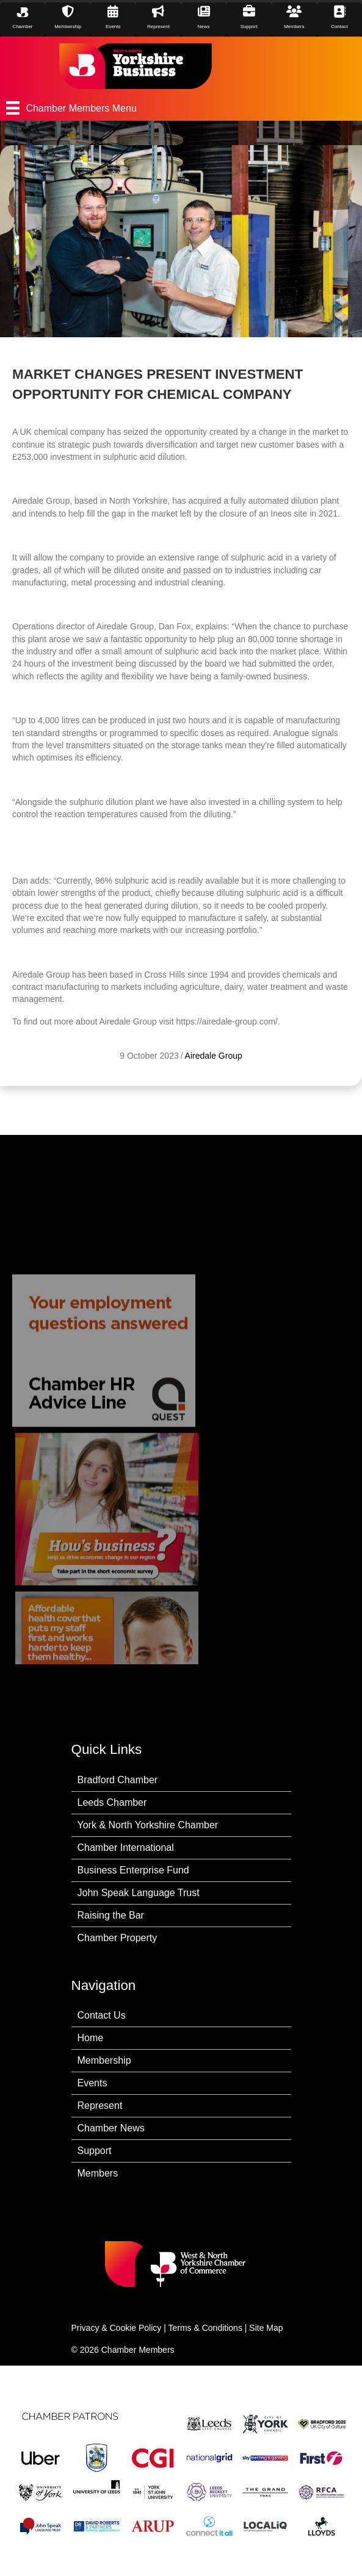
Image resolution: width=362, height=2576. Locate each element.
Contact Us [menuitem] (102, 2015)
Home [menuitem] (91, 2038)
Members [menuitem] (98, 2173)
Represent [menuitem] (100, 2105)
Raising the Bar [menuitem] (111, 1915)
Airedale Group (213, 1056)
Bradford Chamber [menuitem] (118, 1780)
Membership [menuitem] (104, 2060)
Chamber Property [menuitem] (117, 1938)
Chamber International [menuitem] (126, 1847)
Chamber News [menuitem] (111, 2128)
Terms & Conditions (205, 2328)
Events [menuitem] (92, 2083)
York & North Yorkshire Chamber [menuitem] (148, 1825)
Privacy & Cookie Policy (116, 2328)
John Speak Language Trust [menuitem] (139, 1892)
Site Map (266, 2328)
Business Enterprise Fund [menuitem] (133, 1870)
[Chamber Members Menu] (181, 108)
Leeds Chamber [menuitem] (112, 1802)
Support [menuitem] (95, 2150)
